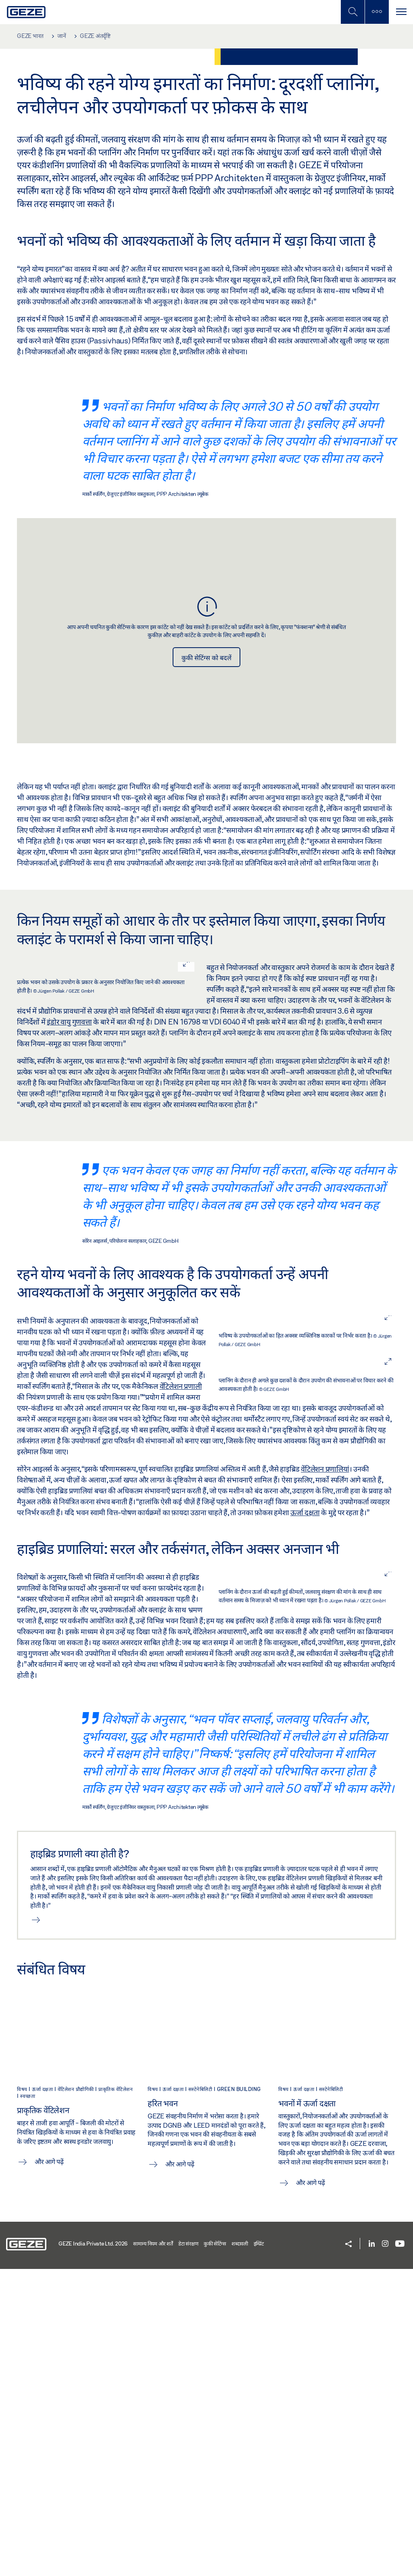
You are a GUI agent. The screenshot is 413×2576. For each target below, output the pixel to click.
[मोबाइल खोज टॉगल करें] (352, 12)
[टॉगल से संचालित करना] (401, 12)
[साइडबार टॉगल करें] (377, 12)
